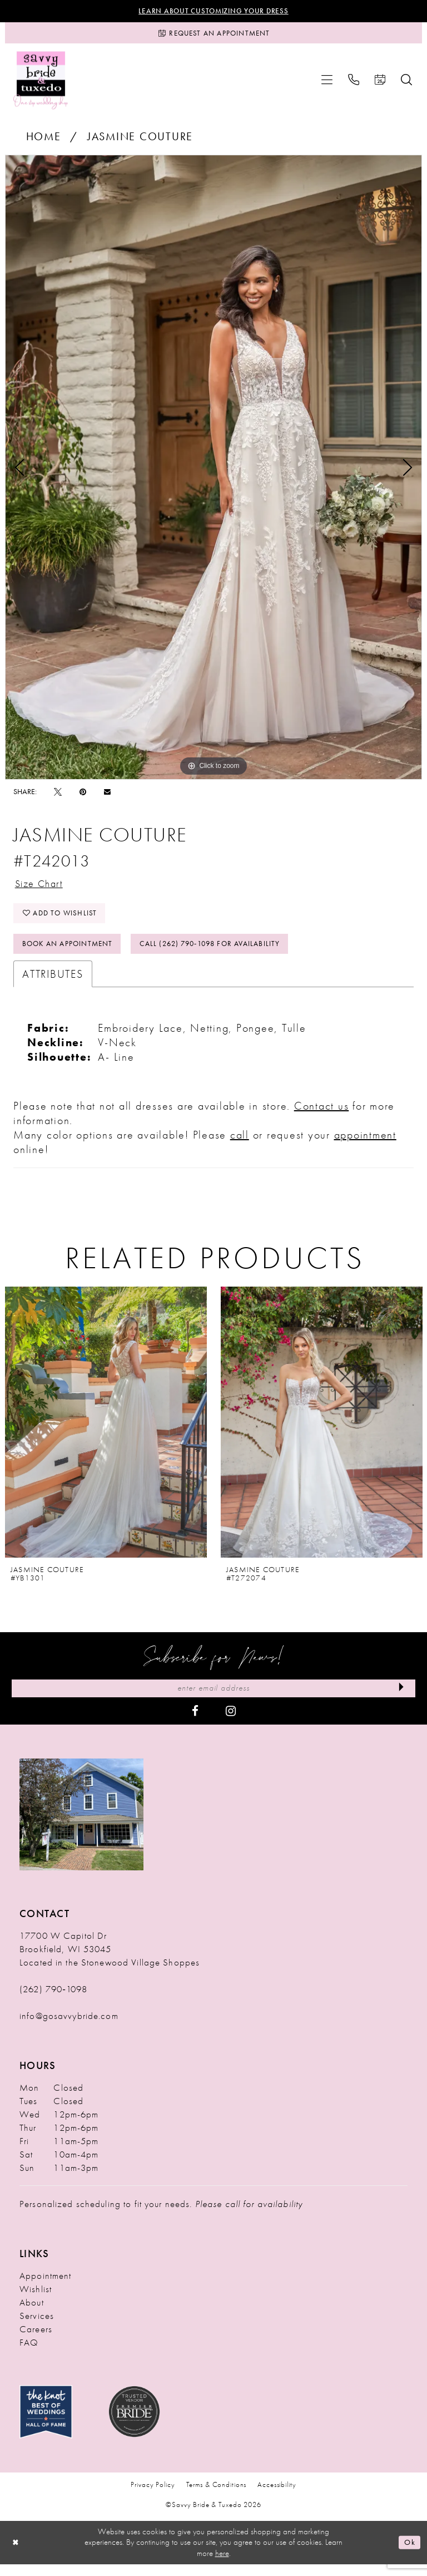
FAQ (28, 2354)
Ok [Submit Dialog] (409, 2553)
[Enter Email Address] (213, 1700)
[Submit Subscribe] (400, 1700)
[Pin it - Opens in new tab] (83, 795)
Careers (35, 2341)
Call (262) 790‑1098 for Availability (225, 953)
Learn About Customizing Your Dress (213, 12)
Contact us (321, 1116)
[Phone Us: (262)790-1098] (353, 82)
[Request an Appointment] (213, 35)
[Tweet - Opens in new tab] (57, 795)
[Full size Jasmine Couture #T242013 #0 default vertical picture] (213, 470)
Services (36, 2328)
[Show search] (406, 82)
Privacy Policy (153, 2496)
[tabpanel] (213, 470)
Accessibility (276, 2496)
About (31, 2314)
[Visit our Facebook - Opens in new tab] (195, 1722)
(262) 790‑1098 (53, 2001)
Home (43, 139)
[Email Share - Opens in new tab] (107, 795)
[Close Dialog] (17, 2554)
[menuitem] (327, 82)
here (222, 2564)
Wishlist (35, 2301)
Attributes (52, 984)
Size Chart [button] (42, 887)
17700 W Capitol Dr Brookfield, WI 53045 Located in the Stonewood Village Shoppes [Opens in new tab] (109, 1961)
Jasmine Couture (140, 139)
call (239, 1145)
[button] (327, 82)
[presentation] (106, 1432)
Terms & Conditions (216, 2496)
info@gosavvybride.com (68, 2028)
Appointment (45, 2288)
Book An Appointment (72, 953)
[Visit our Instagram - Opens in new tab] (230, 1722)
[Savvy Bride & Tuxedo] (41, 83)
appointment (365, 1145)
